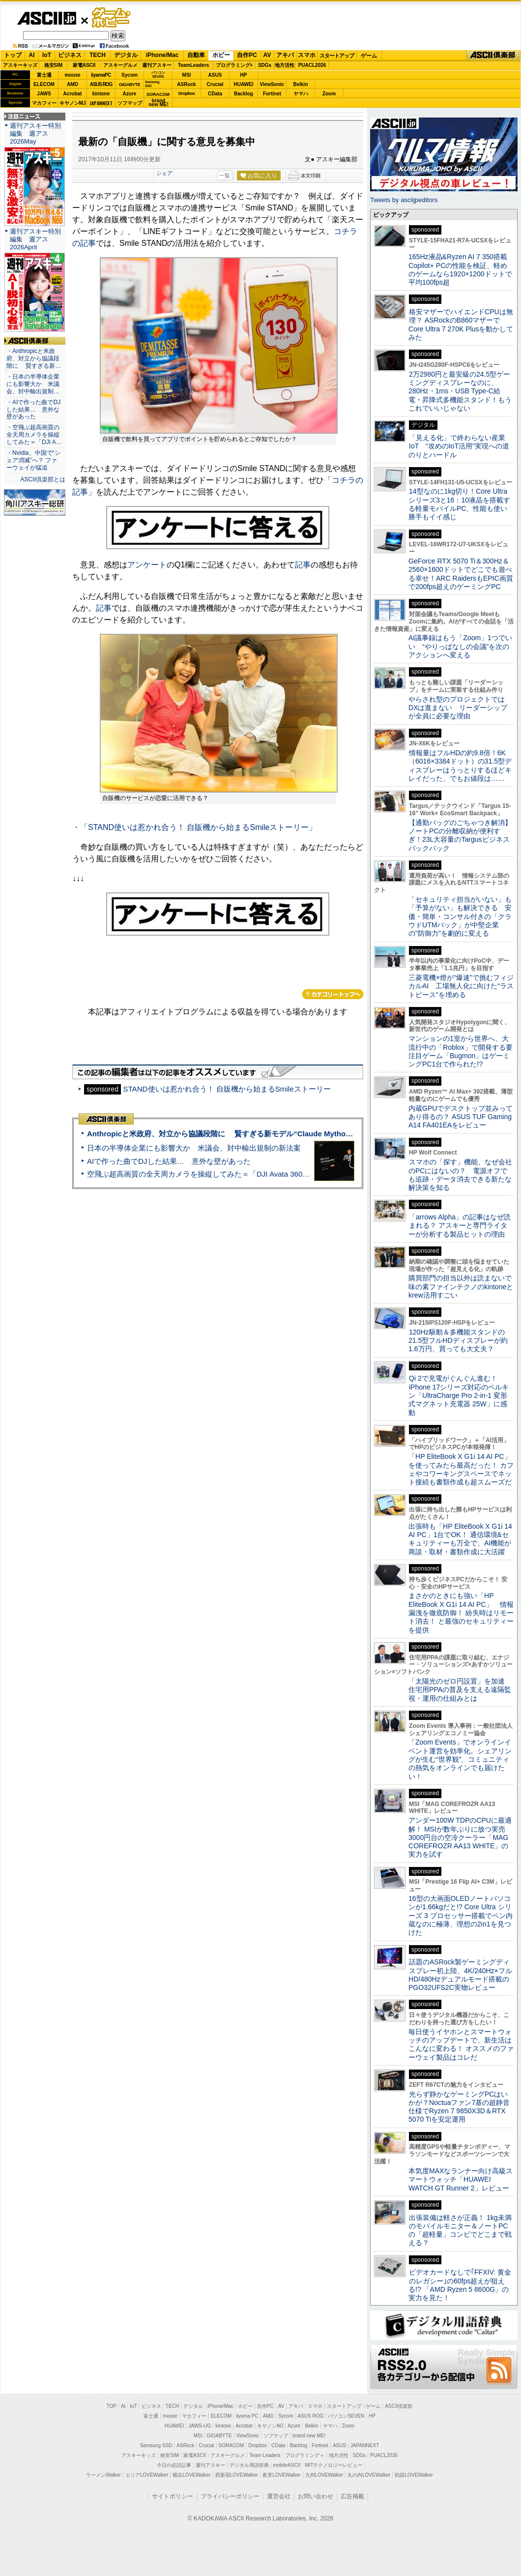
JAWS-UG (199, 2425)
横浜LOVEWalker (191, 2475)
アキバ (285, 55)
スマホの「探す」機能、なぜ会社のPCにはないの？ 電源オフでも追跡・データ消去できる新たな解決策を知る (460, 1174)
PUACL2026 (312, 65)
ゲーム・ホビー (112, 18)
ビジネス (70, 55)
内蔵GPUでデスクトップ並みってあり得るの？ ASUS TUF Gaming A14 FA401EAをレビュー (460, 1116)
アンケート (147, 565)
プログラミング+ (234, 65)
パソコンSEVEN (158, 74)
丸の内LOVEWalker (368, 2475)
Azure (130, 93)
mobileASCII (287, 2465)
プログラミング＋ (304, 2455)
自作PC (247, 55)
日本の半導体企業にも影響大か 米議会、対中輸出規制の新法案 (194, 1148)
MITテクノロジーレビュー (333, 2465)
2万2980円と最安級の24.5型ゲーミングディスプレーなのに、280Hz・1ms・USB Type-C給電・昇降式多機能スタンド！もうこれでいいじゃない (460, 391)
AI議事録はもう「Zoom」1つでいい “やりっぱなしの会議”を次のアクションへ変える (460, 646)
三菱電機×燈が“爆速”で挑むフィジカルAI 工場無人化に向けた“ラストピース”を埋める (461, 986)
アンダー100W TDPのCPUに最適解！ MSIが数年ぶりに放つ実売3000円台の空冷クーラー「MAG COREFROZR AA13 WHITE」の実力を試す (460, 1837)
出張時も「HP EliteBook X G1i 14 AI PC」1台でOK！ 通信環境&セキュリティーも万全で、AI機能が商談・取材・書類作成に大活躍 (460, 1539)
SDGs (264, 65)
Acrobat (72, 93)
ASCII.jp (46, 18)
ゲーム (369, 56)
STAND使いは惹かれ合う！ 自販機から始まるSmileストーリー (226, 1089)
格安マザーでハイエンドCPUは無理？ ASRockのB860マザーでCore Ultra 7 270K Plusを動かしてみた (461, 324)
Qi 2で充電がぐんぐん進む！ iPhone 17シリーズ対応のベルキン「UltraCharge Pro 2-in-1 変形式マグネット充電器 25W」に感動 (458, 1395)
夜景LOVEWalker (281, 2475)
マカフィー (44, 103)
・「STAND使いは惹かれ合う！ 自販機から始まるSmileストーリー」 (194, 827)
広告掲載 (352, 2496)
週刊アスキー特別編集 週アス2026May (35, 133)
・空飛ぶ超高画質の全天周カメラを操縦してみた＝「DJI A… (34, 434)
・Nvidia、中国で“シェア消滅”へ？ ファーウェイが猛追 (33, 460)
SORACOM (231, 2445)
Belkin (300, 84)
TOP (111, 2406)
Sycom (129, 75)
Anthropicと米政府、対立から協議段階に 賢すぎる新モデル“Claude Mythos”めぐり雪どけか (246, 1133)
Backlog (243, 93)
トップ (13, 55)
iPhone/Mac (162, 55)
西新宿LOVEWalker (236, 2475)
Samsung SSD (156, 2445)
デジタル (126, 55)
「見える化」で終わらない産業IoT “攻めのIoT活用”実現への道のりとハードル (458, 446)
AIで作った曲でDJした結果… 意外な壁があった (169, 1161)
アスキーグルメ (120, 65)
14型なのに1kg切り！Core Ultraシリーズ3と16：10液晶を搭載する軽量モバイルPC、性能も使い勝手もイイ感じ (459, 504)
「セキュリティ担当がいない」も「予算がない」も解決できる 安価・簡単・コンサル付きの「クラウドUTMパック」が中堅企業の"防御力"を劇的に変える (460, 916)
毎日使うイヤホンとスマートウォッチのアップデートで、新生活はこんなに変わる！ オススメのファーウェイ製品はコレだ (461, 2044)
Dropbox (186, 93)
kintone (101, 93)
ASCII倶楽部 (493, 55)
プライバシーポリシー (230, 2496)
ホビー (221, 55)
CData (215, 93)
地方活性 (284, 65)
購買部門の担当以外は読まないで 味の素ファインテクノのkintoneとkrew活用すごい (463, 1286)
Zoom (329, 93)
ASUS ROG (101, 84)
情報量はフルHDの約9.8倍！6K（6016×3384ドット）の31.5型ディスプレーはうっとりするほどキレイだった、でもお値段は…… (460, 765)
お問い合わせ (315, 2496)
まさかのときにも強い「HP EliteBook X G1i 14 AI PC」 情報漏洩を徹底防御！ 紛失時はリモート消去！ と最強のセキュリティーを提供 (461, 1612)
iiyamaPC (101, 75)
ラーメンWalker (103, 2475)
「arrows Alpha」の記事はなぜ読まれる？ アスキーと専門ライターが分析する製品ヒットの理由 (459, 1225)
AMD (72, 84)
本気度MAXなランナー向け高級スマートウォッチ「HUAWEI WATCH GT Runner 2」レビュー (460, 2179)
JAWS (44, 93)
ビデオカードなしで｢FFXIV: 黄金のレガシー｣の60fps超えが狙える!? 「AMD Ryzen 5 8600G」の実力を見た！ (459, 2285)
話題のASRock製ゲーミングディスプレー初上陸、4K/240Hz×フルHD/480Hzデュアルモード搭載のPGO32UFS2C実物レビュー (460, 1974)
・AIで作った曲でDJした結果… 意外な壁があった (33, 409)
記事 (303, 565)
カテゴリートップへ (332, 994)
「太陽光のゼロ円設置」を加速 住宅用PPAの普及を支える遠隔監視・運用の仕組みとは (460, 1689)
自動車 (196, 55)
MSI (186, 75)
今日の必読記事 (174, 2465)
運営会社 (278, 2496)
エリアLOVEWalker (146, 2475)
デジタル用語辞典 (249, 2465)
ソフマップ (129, 103)
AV (267, 55)
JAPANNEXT (101, 103)
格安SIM (53, 65)
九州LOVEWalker (324, 2475)
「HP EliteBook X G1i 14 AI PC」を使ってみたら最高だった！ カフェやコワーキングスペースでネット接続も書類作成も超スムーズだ (461, 1469)
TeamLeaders (193, 65)
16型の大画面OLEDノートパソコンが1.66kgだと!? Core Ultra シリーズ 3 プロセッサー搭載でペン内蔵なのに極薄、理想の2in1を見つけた (460, 1915)
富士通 (44, 75)
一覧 (224, 175)
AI (32, 55)
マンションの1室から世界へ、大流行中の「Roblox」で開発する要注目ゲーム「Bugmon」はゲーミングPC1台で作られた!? (460, 1051)
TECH (97, 55)
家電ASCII (84, 65)
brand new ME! (308, 2435)
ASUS (215, 75)
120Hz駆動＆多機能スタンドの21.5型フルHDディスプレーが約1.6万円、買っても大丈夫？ (458, 1340)
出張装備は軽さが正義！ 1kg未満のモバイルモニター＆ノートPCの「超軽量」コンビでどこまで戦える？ (460, 2230)
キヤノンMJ (72, 103)
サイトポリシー (172, 2496)
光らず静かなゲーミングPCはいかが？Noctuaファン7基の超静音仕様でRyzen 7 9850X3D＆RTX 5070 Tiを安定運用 (459, 2107)
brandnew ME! (158, 103)
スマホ (307, 55)
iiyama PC (247, 2416)
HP (243, 75)
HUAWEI (244, 84)
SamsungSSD (152, 84)
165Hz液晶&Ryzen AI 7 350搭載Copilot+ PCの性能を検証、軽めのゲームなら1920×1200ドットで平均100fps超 (460, 269)
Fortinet (272, 93)
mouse (72, 75)
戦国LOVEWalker (414, 2475)
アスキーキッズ (20, 65)
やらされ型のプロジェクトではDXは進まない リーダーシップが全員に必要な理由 (458, 707)
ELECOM (44, 84)
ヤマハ (300, 93)
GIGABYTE (129, 84)
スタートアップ (336, 56)
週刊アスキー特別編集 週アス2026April (35, 239)
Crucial (215, 84)
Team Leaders (264, 2455)
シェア (164, 173)
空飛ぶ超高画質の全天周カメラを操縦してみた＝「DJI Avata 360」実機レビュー (220, 1174)
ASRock (186, 84)
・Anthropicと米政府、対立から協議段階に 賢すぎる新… (33, 358)
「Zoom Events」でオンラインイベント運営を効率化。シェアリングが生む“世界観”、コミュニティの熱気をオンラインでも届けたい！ (460, 1759)
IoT (46, 55)
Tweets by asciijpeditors (403, 200)
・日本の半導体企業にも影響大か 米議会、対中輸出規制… (32, 384)
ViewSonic (272, 84)
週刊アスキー (157, 65)
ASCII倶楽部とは (42, 479)
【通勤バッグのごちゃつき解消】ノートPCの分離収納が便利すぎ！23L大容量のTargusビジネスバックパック (460, 835)
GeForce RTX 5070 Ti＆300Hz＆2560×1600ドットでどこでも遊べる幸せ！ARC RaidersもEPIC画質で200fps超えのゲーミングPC (460, 574)
